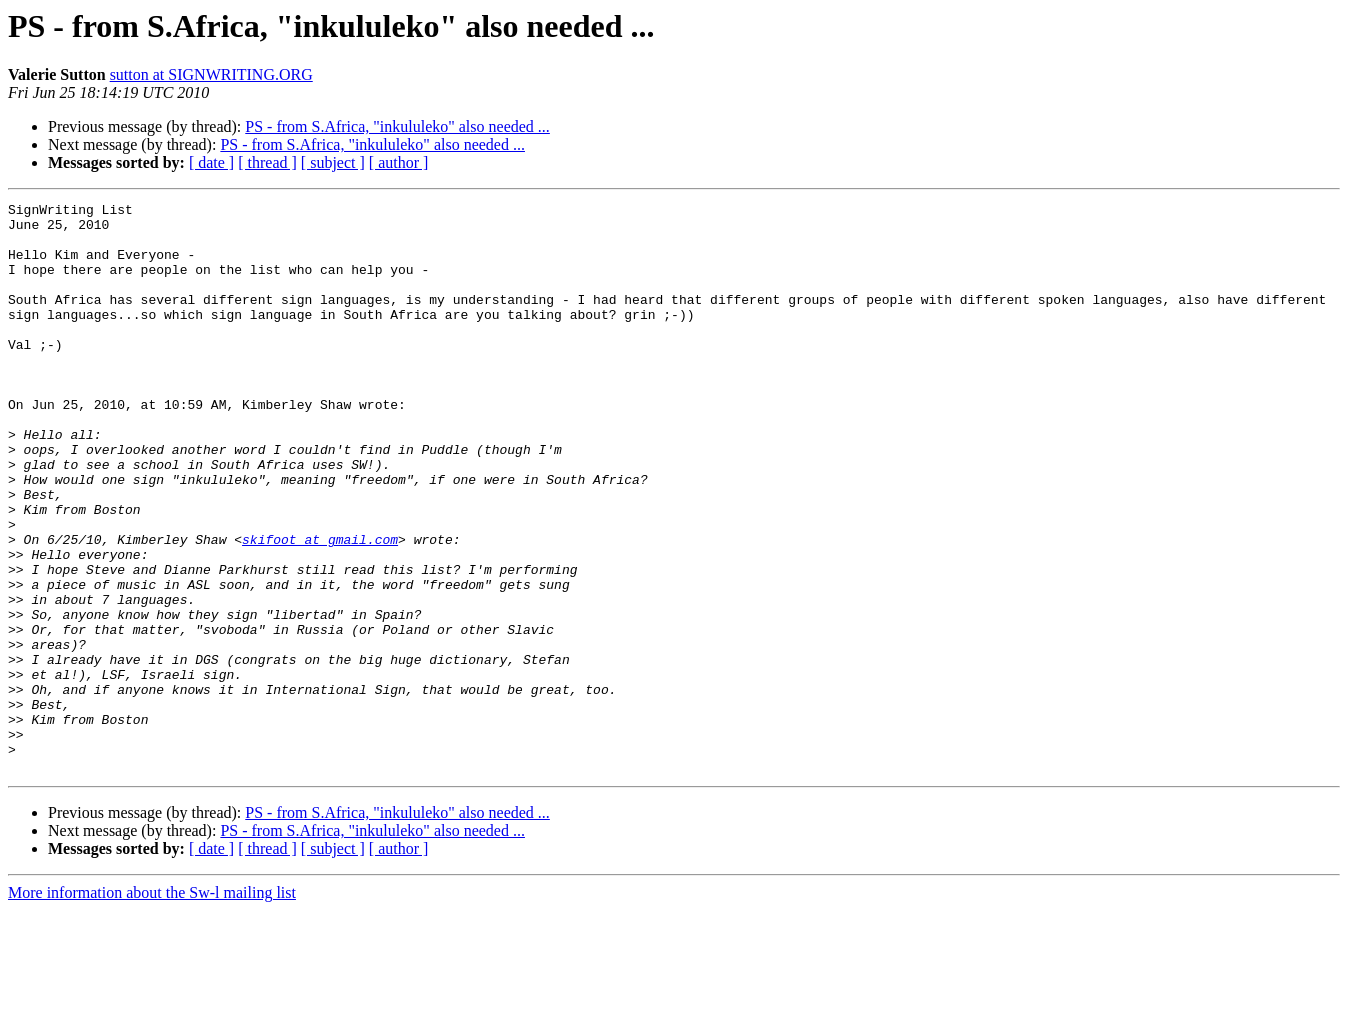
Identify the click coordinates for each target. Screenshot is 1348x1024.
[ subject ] (333, 162)
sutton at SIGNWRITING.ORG (211, 74)
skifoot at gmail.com (320, 608)
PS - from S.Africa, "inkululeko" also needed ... (397, 126)
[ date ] (211, 162)
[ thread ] (267, 162)
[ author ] (399, 162)
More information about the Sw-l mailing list (152, 1006)
